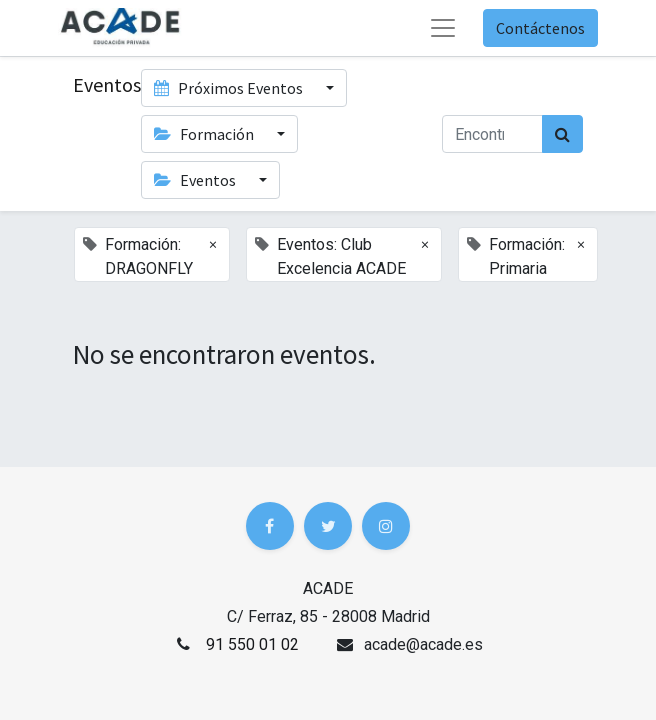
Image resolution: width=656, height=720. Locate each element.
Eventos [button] (196, 180)
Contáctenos (540, 28)
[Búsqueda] (562, 134)
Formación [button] (205, 134)
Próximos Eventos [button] (230, 88)
